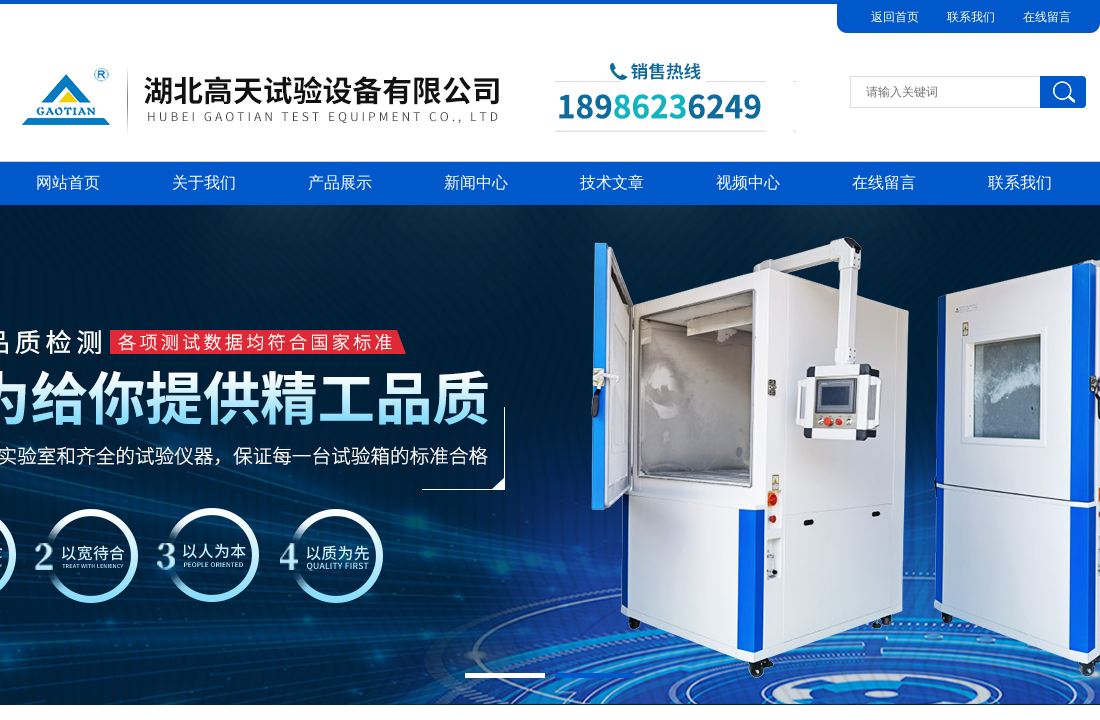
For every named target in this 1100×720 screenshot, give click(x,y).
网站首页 (68, 182)
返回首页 (895, 17)
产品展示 (340, 182)
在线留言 (1047, 17)
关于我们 (204, 182)
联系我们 (971, 17)
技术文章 (612, 182)
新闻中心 (476, 182)
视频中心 (748, 182)
